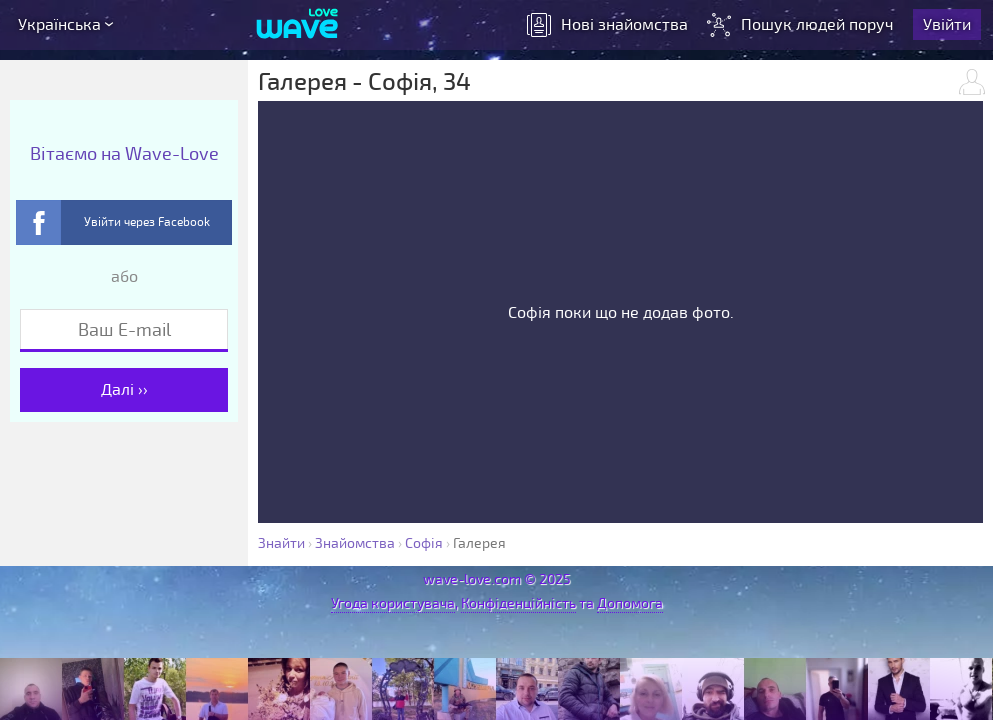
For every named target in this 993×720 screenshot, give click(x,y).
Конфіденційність (518, 603)
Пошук (802, 25)
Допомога (630, 603)
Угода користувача (393, 603)
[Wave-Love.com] (297, 25)
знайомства (607, 25)
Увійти (947, 25)
